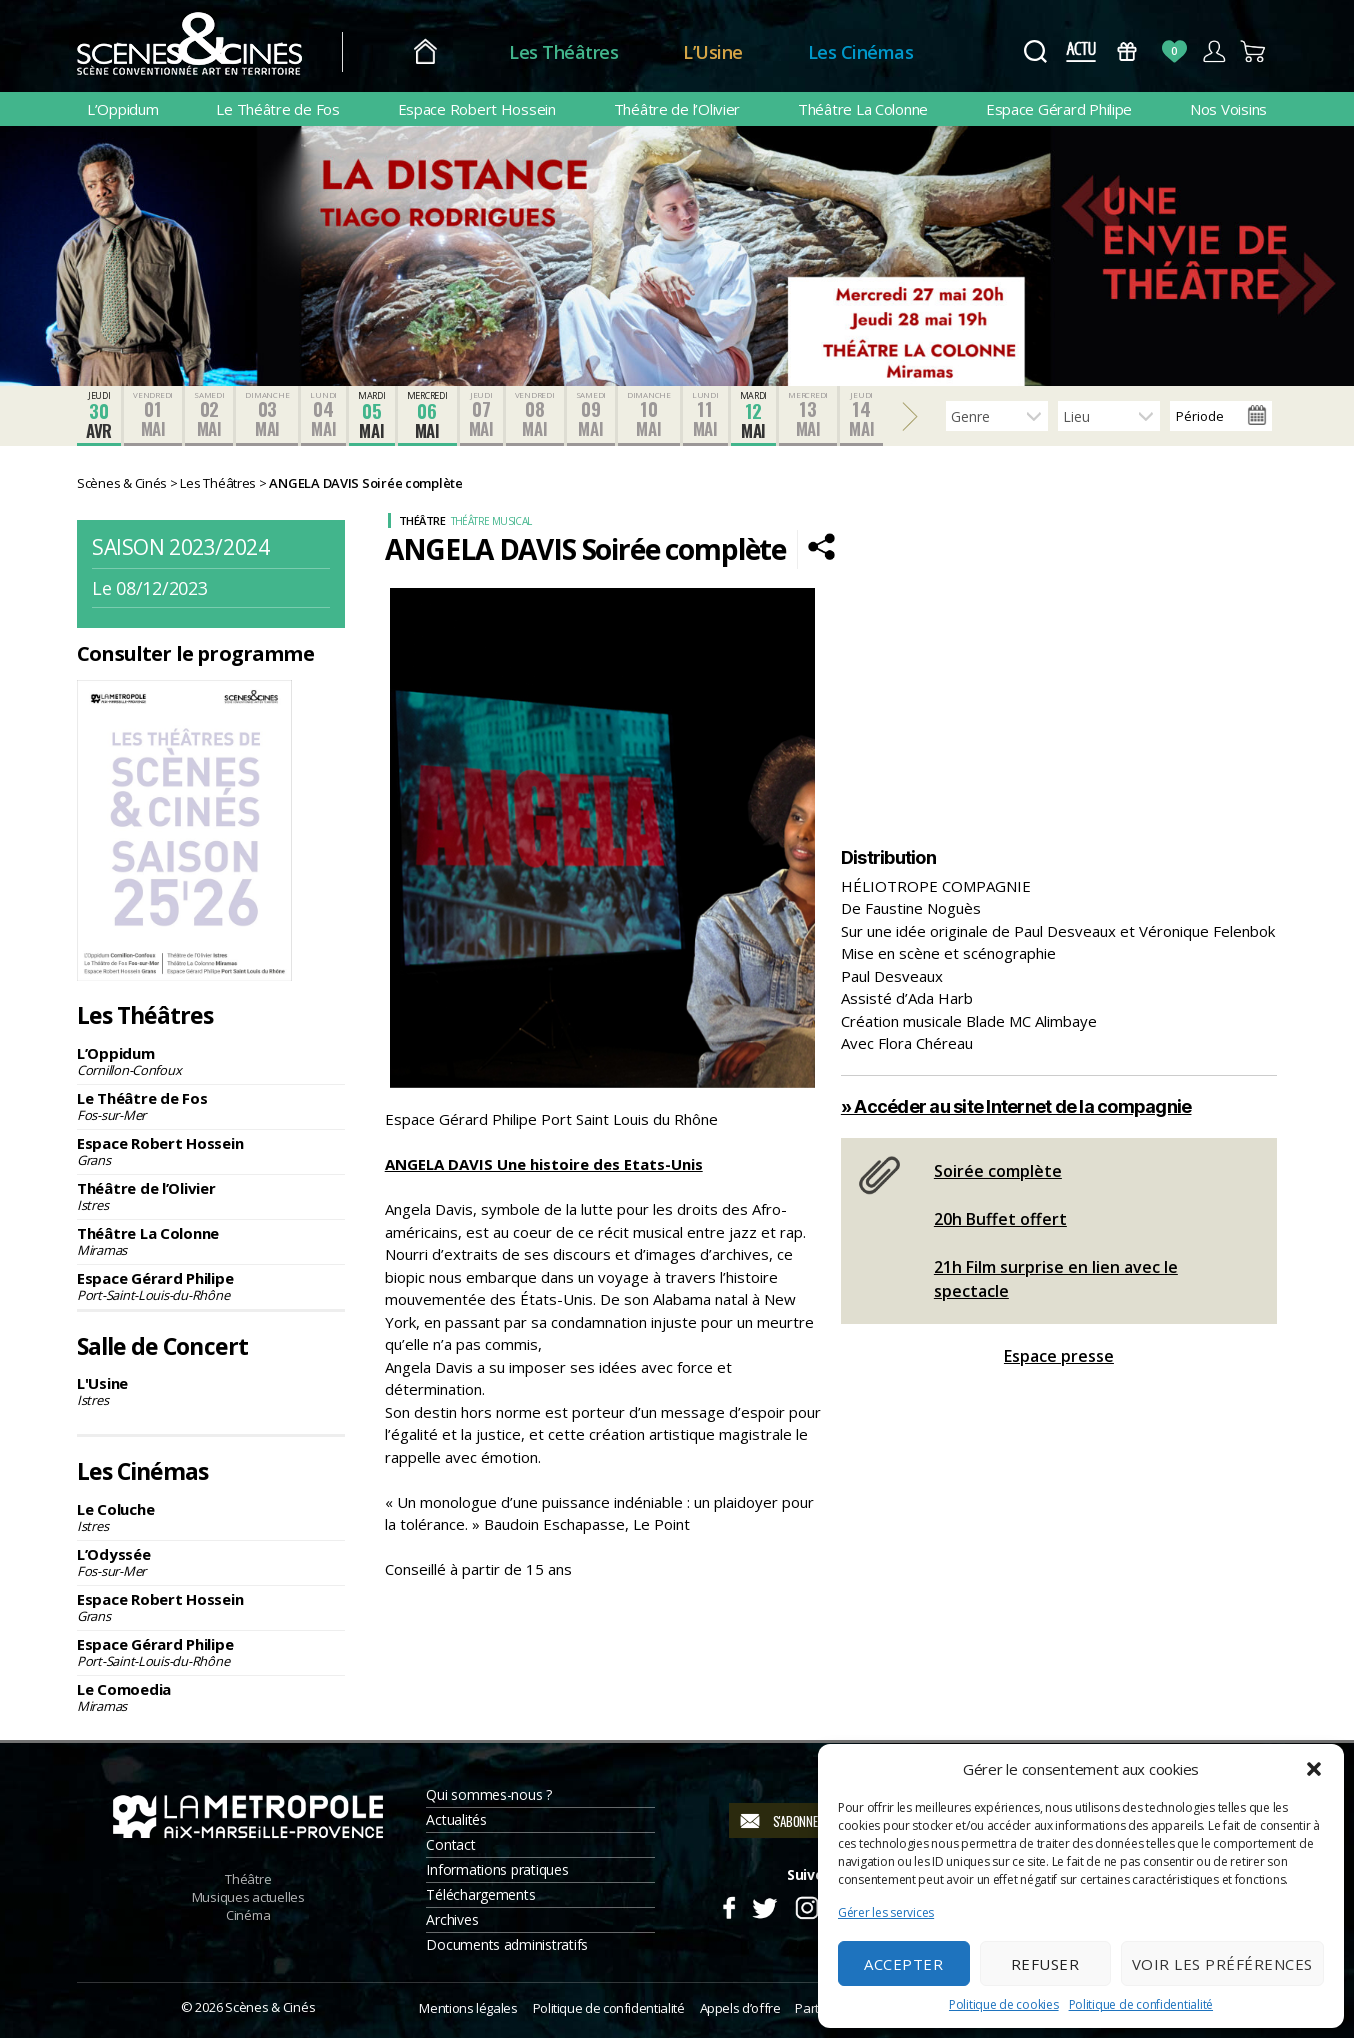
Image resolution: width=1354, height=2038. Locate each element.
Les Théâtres (563, 52)
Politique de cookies (1004, 2004)
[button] (1314, 1769)
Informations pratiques (497, 1869)
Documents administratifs (507, 1944)
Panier (1253, 51)
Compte (1213, 51)
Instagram (807, 1905)
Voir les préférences (1222, 1964)
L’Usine (713, 52)
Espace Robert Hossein (477, 109)
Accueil (425, 52)
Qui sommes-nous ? (488, 1794)
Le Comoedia (211, 1697)
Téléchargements (480, 1894)
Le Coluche (211, 1517)
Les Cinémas (861, 52)
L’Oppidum (123, 109)
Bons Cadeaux (1127, 51)
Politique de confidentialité (1141, 2004)
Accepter (903, 1964)
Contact (450, 1844)
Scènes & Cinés (270, 2007)
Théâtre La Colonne (863, 109)
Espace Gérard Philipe (1059, 109)
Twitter (763, 1905)
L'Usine (211, 1391)
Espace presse (1059, 1356)
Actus (1080, 51)
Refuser (1045, 1964)
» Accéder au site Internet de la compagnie (1016, 1106)
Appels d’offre (740, 2008)
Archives (452, 1919)
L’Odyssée (211, 1562)
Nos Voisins (1228, 109)
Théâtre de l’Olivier (677, 109)
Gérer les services (886, 1912)
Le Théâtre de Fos (277, 109)
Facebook (728, 1905)
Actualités (456, 1819)
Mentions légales (468, 2008)
